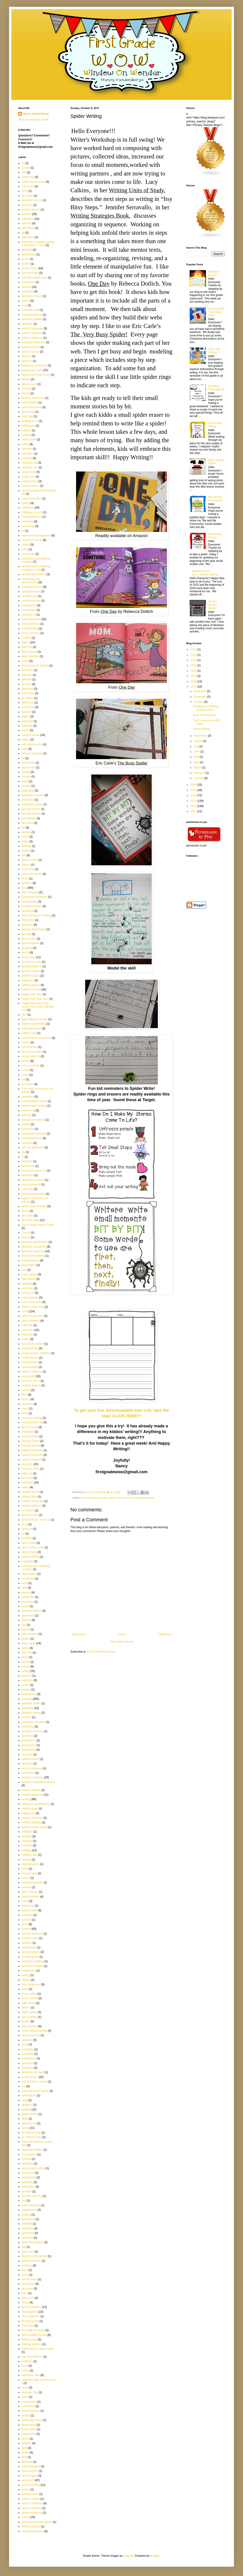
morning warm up (32, 1422)
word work (28, 2480)
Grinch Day (28, 957)
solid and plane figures (35, 2090)
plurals (26, 1661)
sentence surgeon (32, 1966)
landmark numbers (33, 1180)
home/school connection (36, 1037)
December (200, 691)
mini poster (28, 1376)
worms (26, 2489)
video (25, 2396)
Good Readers (30, 943)
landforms (28, 1175)
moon (25, 1408)
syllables (27, 2223)
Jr (23, 1156)
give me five (29, 938)
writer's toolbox (31, 2498)
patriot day (28, 1597)
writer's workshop (32, 2503)
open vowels (29, 1552)
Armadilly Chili (30, 309)
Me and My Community (215, 499)
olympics (27, 1528)
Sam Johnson (30, 1891)
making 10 (28, 1292)
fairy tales (27, 822)
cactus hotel (29, 439)
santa (25, 1901)
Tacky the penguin (33, 2242)
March (198, 767)
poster (25, 1685)
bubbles (26, 430)
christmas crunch (32, 512)
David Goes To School (35, 665)
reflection (27, 1831)
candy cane (28, 472)
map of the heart (31, 1302)
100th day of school (33, 181)
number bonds (30, 1491)
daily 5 (26, 642)
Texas (25, 2302)
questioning (28, 1749)
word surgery (29, 2475)
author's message (32, 328)
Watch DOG (29, 2429)
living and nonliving (33, 1255)
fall (23, 827)
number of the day (33, 1501)
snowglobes (29, 2058)
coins (25, 549)
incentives (28, 1096)
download (86, 1497)
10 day (26, 167)
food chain (28, 869)
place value (28, 1643)
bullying (26, 435)
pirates (26, 1638)
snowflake (28, 2053)
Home (122, 1634)
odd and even (30, 1515)
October (199, 701)
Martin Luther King (33, 1306)
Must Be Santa (31, 1441)
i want (25, 1074)
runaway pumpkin (32, 1882)
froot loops (28, 920)
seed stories (29, 1947)
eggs (24, 748)
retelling (26, 1850)
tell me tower (29, 2279)
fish (24, 855)
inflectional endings (33, 1119)
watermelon (29, 2433)
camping (27, 458)
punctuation (29, 1740)
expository (28, 799)
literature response (33, 1251)
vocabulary (28, 2406)
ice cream (27, 1084)
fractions (27, 883)
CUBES (26, 637)
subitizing (27, 2182)
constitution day (31, 600)
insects (26, 1124)
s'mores (26, 1887)
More (25, 1413)
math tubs (28, 1330)
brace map (28, 411)
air (23, 232)
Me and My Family (215, 425)
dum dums (28, 707)
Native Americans (32, 1450)
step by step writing (135, 1497)
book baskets (30, 402)
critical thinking (31, 623)
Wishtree (27, 2461)
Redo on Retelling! (204, 715)
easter (25, 730)
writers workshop (32, 2512)
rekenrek (27, 1841)
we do (25, 2438)
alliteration (28, 237)
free (95, 1497)
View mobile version (121, 1641)
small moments (31, 2035)
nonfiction (27, 1482)
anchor (26, 263)
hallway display (31, 985)
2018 (194, 681)
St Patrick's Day (31, 2132)
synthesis (27, 2237)
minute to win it (31, 1380)
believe (26, 379)
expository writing (32, 804)
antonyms (27, 291)
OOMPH (27, 1538)
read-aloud (28, 1772)
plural (25, 1657)
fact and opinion (31, 813)
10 (23, 163)
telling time (28, 2283)
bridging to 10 (30, 421)
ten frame (27, 2288)
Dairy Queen (29, 651)
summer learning (32, 2196)
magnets (27, 1283)
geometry (27, 924)
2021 (194, 665)
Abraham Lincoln (32, 200)
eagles (26, 716)
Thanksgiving (30, 2311)
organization (29, 1573)
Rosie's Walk (29, 1873)
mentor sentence (32, 1371)
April (197, 762)
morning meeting (32, 1417)
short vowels (29, 1993)
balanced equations (33, 342)
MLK (24, 1394)
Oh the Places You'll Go (36, 1519)
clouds (26, 544)
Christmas (28, 507)
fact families (29, 818)
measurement (30, 1348)
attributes (27, 324)
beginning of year (32, 370)
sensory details (31, 1952)
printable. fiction (31, 1703)
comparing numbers (34, 574)
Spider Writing (201, 728)
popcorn (26, 1675)
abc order (27, 195)
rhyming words (30, 1864)
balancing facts (31, 347)
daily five (27, 647)
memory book (30, 1362)
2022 (194, 660)
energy (26, 772)
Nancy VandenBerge (36, 113)
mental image (30, 1367)
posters (26, 1689)
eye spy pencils (31, 809)
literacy (26, 1237)
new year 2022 (31, 1468)
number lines (29, 1496)
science (26, 1928)
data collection (30, 656)
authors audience (32, 337)
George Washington (34, 929)
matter (25, 1339)
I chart (25, 1070)
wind (24, 2448)
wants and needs (32, 2420)
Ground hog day (31, 961)
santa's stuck (29, 1910)
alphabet (27, 249)
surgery (26, 2214)
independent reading (34, 1105)
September (201, 735)
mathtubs (27, 1334)
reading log (28, 1813)
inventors (27, 1143)
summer (26, 2191)
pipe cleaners (30, 1634)
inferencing (28, 1110)
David (25, 661)
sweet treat (28, 2219)
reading (26, 1799)
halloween (28, 980)
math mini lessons (32, 1316)
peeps (25, 1606)
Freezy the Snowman (34, 896)
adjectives (28, 218)
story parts (28, 2172)
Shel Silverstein (31, 1984)
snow (25, 2044)
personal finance (32, 1610)
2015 (194, 790)
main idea (27, 1288)
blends (26, 393)
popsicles (27, 1680)
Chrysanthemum (32, 516)
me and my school (33, 1343)
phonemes (28, 1615)
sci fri (25, 1924)
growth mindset (31, 971)
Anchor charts (30, 272)
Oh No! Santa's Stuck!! (212, 605)
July (196, 746)
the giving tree (30, 2321)
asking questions (32, 314)
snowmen (27, 2067)
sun (24, 2200)
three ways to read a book (37, 2348)
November (200, 696)
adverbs (26, 223)
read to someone (32, 1768)
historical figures (31, 1028)
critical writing (30, 628)
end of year (28, 767)
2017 (194, 686)
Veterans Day (30, 2392)
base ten (27, 361)
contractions (29, 605)
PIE (24, 1624)
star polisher (29, 2154)
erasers (26, 785)
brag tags (27, 416)
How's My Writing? (214, 351)
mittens (26, 1390)
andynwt (128, 2555)
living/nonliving (30, 1260)
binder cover (29, 384)
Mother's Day (29, 1427)
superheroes (29, 2209)
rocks (25, 1868)
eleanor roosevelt (32, 753)
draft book (28, 702)
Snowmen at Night (33, 2072)
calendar (27, 448)
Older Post (165, 1634)
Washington (29, 2424)
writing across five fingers (37, 2522)
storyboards (29, 2177)
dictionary (27, 670)
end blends (28, 762)
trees (25, 2365)
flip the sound (30, 859)
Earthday (27, 725)
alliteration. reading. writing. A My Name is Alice (38, 243)
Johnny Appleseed (33, 1147)
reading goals (30, 1808)
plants (25, 1648)
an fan (25, 259)
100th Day (28, 177)
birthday (26, 388)
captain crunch (30, 485)
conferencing (29, 596)
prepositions (29, 1694)
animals (26, 287)
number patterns (31, 1505)
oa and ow (28, 1510)
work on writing (31, 2485)
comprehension (31, 591)
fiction (25, 841)
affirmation (28, 227)
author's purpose (32, 333)
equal (25, 781)
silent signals (29, 2016)
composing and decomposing (31, 580)
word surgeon (30, 2470)
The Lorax (28, 2325)
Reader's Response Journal (38, 1782)
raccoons (27, 1754)
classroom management (36, 535)
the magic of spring (33, 2330)
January (199, 778)
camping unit (29, 462)
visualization (29, 2401)
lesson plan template (34, 1206)
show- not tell (30, 1998)
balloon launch (30, 351)
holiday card (29, 1033)
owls (24, 1587)
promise (26, 1717)
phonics (26, 1620)
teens (25, 2274)
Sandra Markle (30, 1896)
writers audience (31, 2508)
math (25, 1311)
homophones (29, 1047)
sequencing (28, 1970)
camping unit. (30, 467)
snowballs (28, 2049)
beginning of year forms (36, 374)
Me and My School (215, 536)
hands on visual (31, 989)
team (25, 2270)
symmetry (27, 2228)
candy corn (28, 476)
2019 (25, 190)
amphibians (28, 254)
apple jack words (32, 296)
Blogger (154, 2555)
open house (29, 1543)
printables (27, 1708)
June (197, 751)
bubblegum (28, 425)
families (26, 832)
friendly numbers (32, 906)
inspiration (28, 1128)
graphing (27, 948)
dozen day (28, 693)
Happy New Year (32, 994)
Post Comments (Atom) (101, 1651)
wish (24, 2457)
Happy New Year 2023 (35, 998)
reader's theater (31, 1790)
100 (24, 172)
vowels (26, 2415)
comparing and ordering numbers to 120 (36, 568)
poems (26, 1666)
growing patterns (32, 966)
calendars (27, 453)
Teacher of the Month (34, 2256)
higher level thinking (34, 1023)
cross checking (31, 633)
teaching (27, 2265)
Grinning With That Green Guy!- (216, 312)
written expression (33, 2531)
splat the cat (29, 2123)
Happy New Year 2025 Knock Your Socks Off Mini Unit (38, 1007)
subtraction (28, 2186)
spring (25, 2127)
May (197, 756)
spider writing (116, 1497)
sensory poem (30, 1956)
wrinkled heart (30, 2494)
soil (24, 2086)
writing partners (31, 2526)
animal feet (28, 282)
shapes (26, 1979)
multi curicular (30, 1436)
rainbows (27, 1763)
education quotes (32, 744)
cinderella (27, 521)
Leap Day (27, 1189)
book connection (31, 407)
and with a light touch (34, 277)
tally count (28, 2251)
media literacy (30, 1357)
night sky (27, 1473)
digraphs (27, 674)
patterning (28, 1601)
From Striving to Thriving (36, 915)
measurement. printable (36, 1353)
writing (150, 1497)
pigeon (26, 1629)
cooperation (29, 610)
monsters (27, 1404)
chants (26, 503)
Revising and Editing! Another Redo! (206, 708)
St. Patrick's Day (32, 2137)
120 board (28, 186)
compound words (32, 586)
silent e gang (29, 2012)
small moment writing (34, 2030)
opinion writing (30, 1556)
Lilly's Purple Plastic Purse (37, 1224)
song (24, 2100)
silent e (26, 2007)
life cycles (27, 1215)
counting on (29, 614)
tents (24, 2293)
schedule (27, 1915)
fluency (26, 864)
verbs (25, 2387)
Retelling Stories (213, 273)
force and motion (32, 874)
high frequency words (34, 1019)
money (26, 1399)
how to (26, 1061)
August (198, 741)
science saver (30, 1938)
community (28, 553)
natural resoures (31, 1459)
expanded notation (33, 795)
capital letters (30, 481)
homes (26, 1042)
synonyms (28, 2233)
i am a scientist (31, 1065)
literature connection (34, 1246)
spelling (26, 2109)
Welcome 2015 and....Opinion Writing (205, 573)
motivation (28, 1431)
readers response (32, 1794)
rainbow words (30, 1759)
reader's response (32, 1777)
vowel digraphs (31, 2410)
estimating (28, 790)
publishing (28, 1726)
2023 (194, 654)
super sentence (31, 2205)
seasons (27, 1942)
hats (24, 1014)
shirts (25, 1989)
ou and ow (28, 1578)
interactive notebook (34, 1133)
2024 (194, 649)
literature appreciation (35, 1242)
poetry (25, 1671)
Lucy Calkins (29, 1274)
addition (26, 214)
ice (23, 1079)
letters (25, 1210)
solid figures (29, 2095)
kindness (27, 1161)
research (27, 1845)
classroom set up (32, 540)
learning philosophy (33, 1193)
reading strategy (31, 1822)
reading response (32, 1817)
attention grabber (32, 319)
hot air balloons (31, 1056)
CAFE (25, 444)
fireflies (26, 850)
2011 (194, 811)
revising (26, 1859)
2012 (194, 806)
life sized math (30, 1220)
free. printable (30, 892)
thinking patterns (32, 2344)
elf (23, 758)
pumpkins (27, 1735)
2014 (194, 795)
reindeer (27, 1836)
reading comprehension (36, 1804)
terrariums (28, 2298)
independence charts (34, 1101)
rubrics (26, 1878)
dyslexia (26, 711)
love (24, 1269)
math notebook (31, 1320)
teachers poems (31, 2261)
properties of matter (33, 1722)
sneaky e (27, 2040)
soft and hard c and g (34, 2081)
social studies (30, 2077)
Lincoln (26, 1232)
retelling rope (29, 1854)
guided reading (31, 975)
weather (26, 2443)
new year (27, 1464)
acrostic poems (31, 209)
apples (26, 300)
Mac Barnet (28, 1279)
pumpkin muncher (32, 1731)
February (199, 773)
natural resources (32, 1454)
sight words (28, 2003)
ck (23, 530)
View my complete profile (33, 119)
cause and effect (32, 498)
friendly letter (29, 901)
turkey (25, 2370)
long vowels (29, 1265)
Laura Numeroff (31, 1184)
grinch (25, 952)
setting (26, 1975)
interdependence (32, 1138)
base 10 (26, 356)
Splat (25, 2118)
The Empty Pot (31, 2316)
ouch (24, 1583)
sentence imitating (33, 1961)
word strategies (31, 2466)
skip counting (29, 2026)
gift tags (26, 934)
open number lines (33, 1547)
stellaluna (27, 2163)
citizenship (28, 526)
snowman (27, 2063)
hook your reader (32, 1051)
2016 (194, 784)
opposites (27, 1561)
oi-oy (24, 1524)
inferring (26, 1115)
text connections (31, 2307)
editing (26, 739)
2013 (194, 800)
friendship (27, 911)
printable (103, 1497)
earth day (27, 721)
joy (23, 1152)
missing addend (31, 1385)
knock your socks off (34, 1170)
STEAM (26, 2159)
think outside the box (34, 2335)
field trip (26, 846)
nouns (25, 1487)
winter (25, 2452)
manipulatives (30, 1297)
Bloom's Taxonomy (33, 398)
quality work (29, 1745)
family (25, 836)
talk (24, 2246)
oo (23, 1533)
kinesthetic (28, 1166)
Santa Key (28, 1905)
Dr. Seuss (27, 698)
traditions (27, 2361)
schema (26, 1919)
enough (26, 776)
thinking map (29, 2339)
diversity (27, 679)
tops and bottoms (32, 2356)
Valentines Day (31, 2375)
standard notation (32, 2149)
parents (26, 1592)
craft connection (31, 619)
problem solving (31, 1712)
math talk (27, 1325)
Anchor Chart (30, 268)
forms (25, 878)
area (24, 305)
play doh (27, 1652)
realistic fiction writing (34, 1827)
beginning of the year (34, 365)
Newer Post (79, 1634)
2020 (194, 670)
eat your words (31, 735)
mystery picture (31, 1445)
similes (26, 2021)
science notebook (32, 1933)
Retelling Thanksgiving (216, 388)
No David (27, 1478)
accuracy (27, 205)
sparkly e (27, 2104)
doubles (26, 684)
